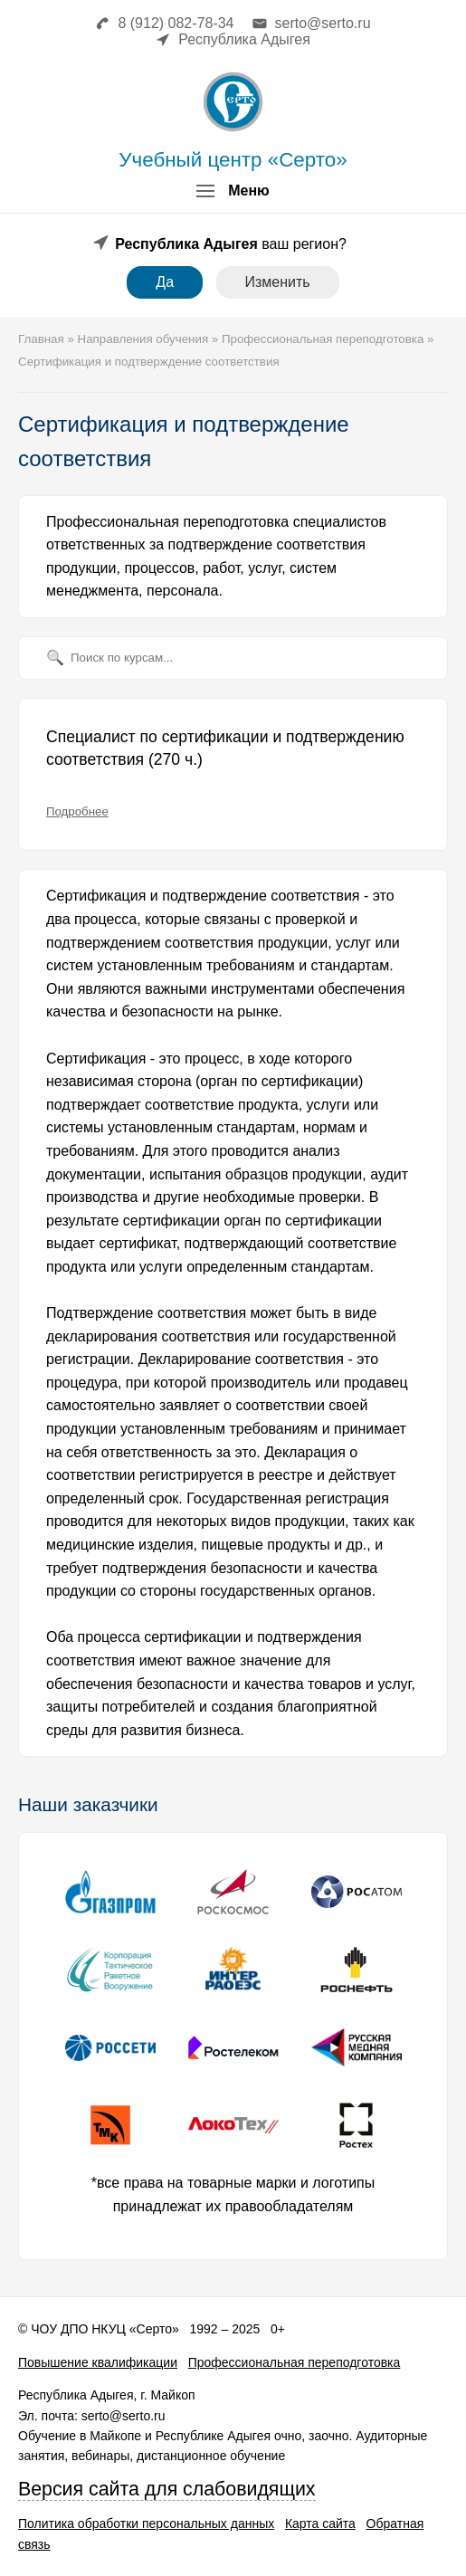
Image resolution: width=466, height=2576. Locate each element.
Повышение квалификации (97, 2362)
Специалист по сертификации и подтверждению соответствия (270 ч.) (225, 748)
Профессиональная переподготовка (294, 2362)
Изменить (277, 282)
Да (165, 282)
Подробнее (77, 811)
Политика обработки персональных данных (146, 2523)
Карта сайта (320, 2523)
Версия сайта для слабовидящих (167, 2489)
